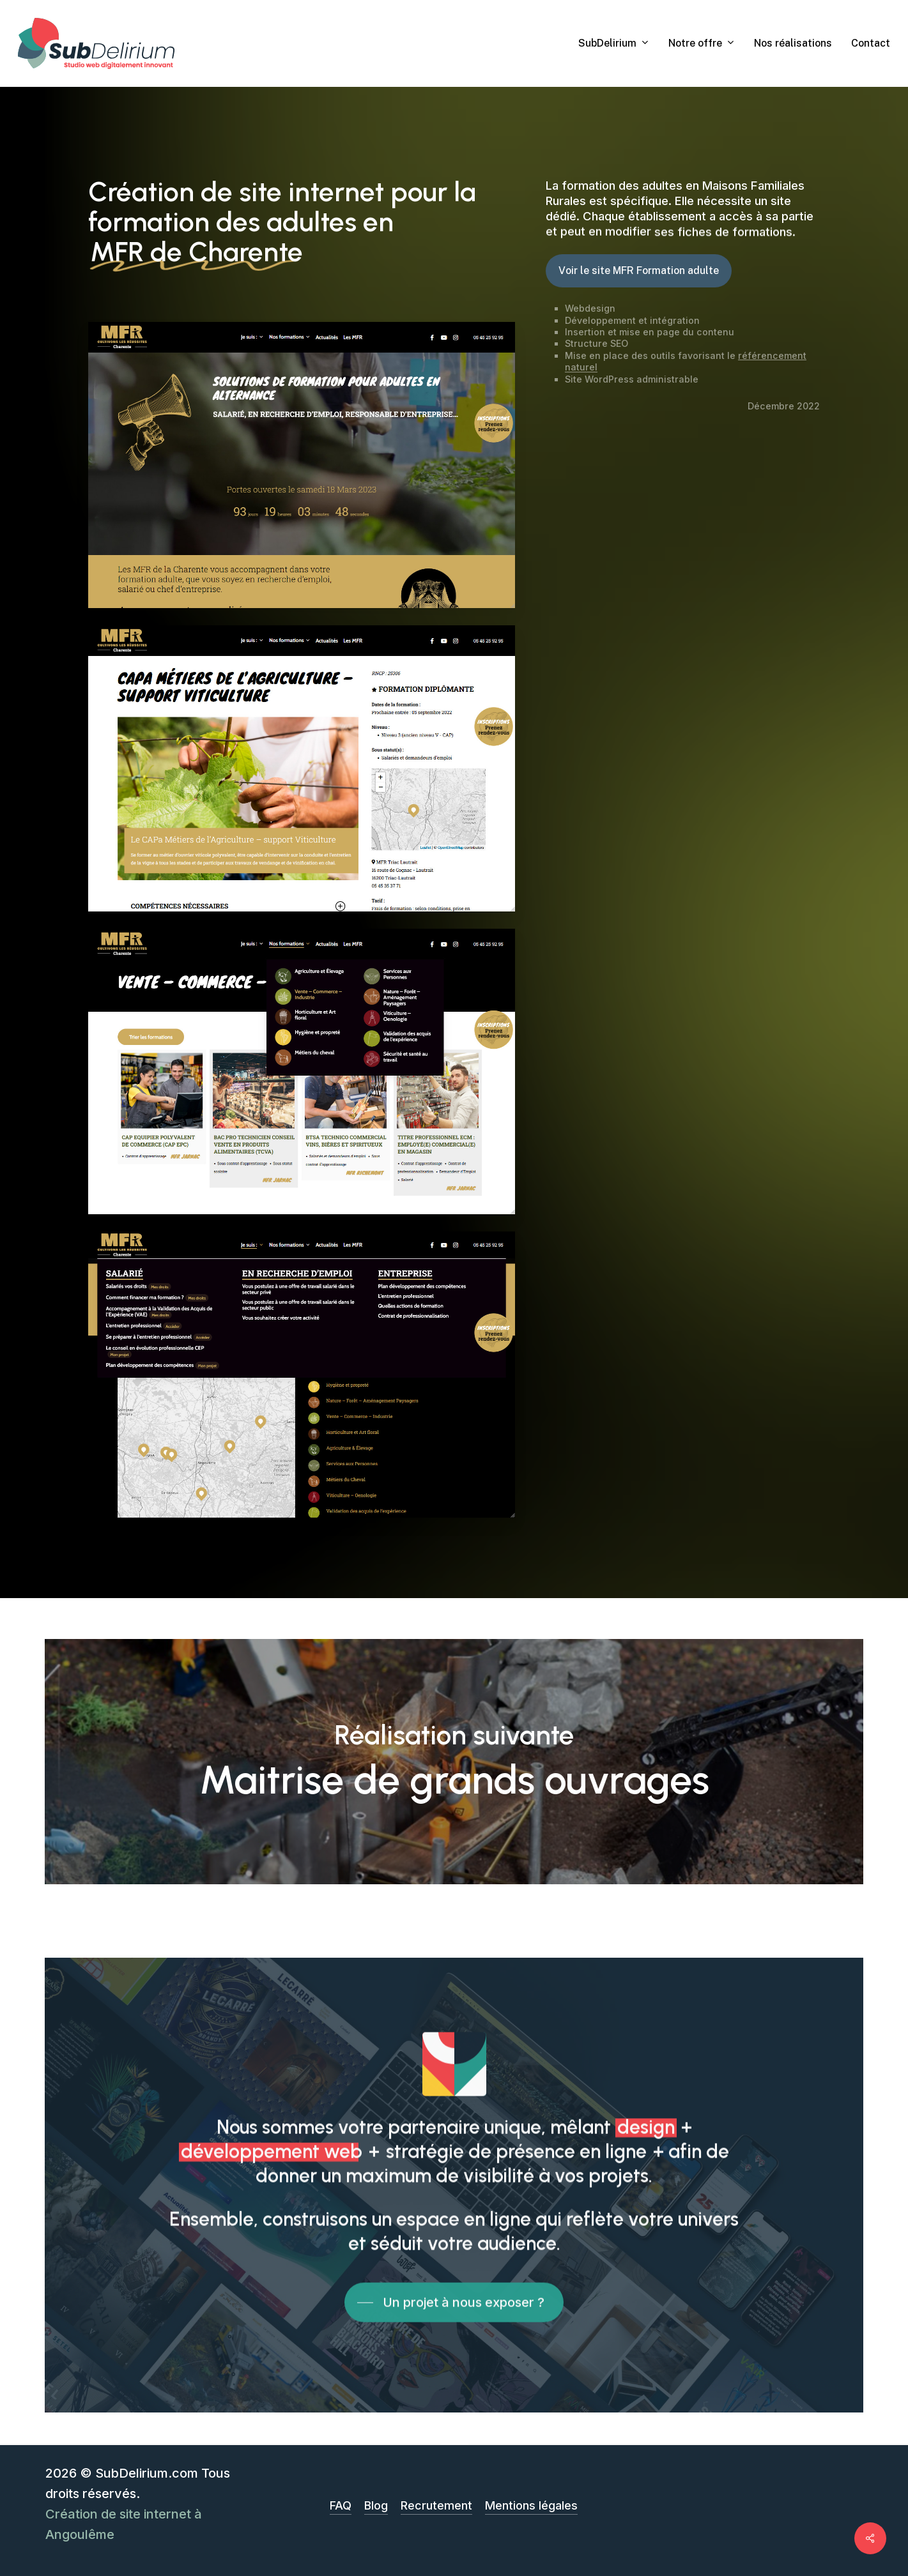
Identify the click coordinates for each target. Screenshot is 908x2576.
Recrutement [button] (436, 2505)
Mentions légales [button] (531, 2505)
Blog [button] (376, 2505)
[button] (638, 271)
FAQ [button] (340, 2505)
